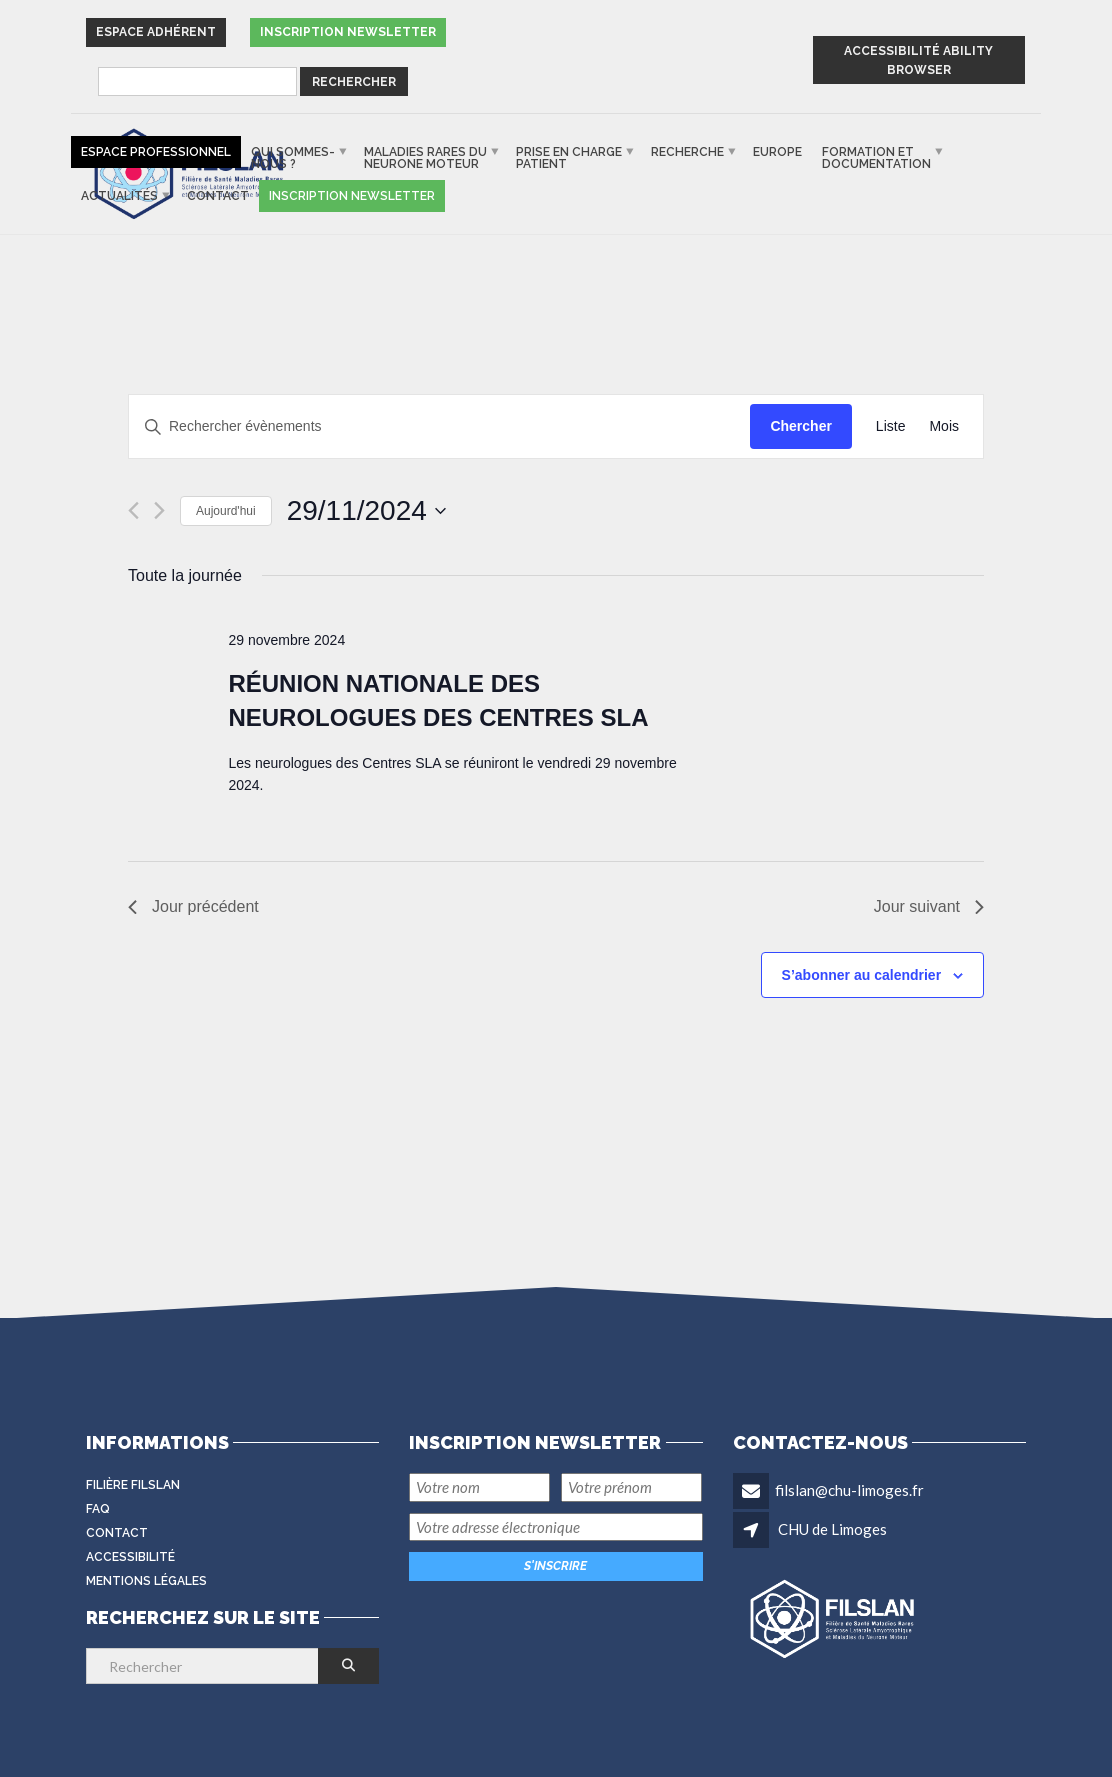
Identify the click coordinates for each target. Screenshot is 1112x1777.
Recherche (687, 152)
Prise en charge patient (569, 158)
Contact (218, 196)
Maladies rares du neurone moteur (425, 158)
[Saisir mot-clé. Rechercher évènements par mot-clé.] (439, 426)
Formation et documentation (876, 158)
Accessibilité (130, 1557)
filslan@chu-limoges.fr (849, 1490)
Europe (777, 152)
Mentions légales (146, 1581)
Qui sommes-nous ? (293, 158)
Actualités (119, 196)
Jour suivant (929, 906)
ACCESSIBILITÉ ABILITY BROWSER (918, 60)
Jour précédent (193, 906)
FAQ (98, 1509)
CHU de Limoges (832, 1529)
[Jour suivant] (159, 510)
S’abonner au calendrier (862, 975)
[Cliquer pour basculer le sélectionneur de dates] (366, 511)
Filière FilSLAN (133, 1485)
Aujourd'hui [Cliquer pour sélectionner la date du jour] (226, 511)
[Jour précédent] (133, 510)
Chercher (800, 426)
